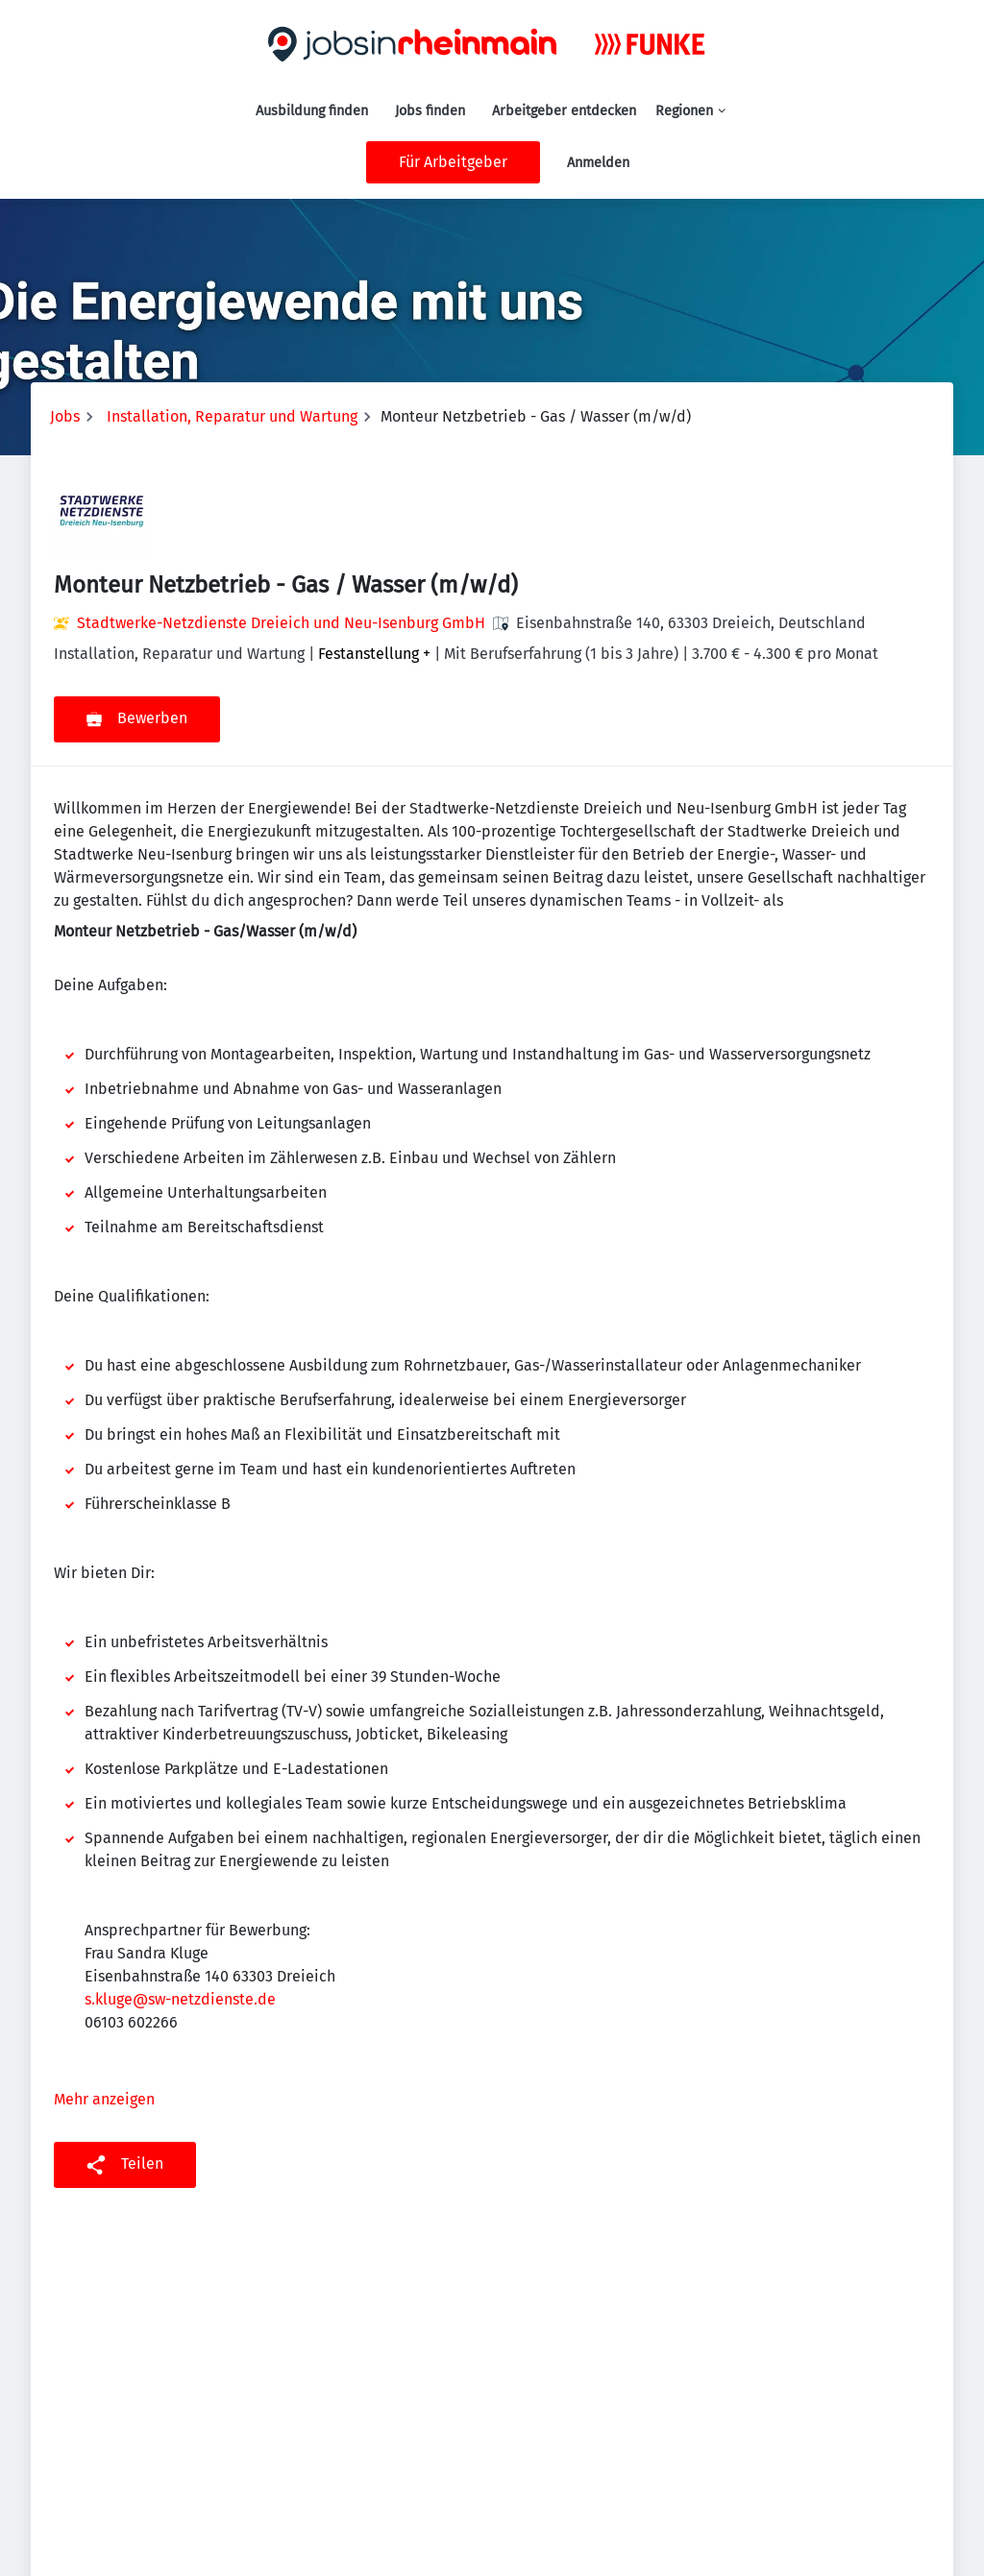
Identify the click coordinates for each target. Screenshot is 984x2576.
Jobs (65, 416)
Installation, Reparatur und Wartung (232, 416)
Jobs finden (430, 111)
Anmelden (598, 163)
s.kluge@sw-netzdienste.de (180, 1999)
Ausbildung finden (312, 111)
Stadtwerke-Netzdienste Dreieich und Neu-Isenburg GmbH (281, 623)
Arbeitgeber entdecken (564, 111)
